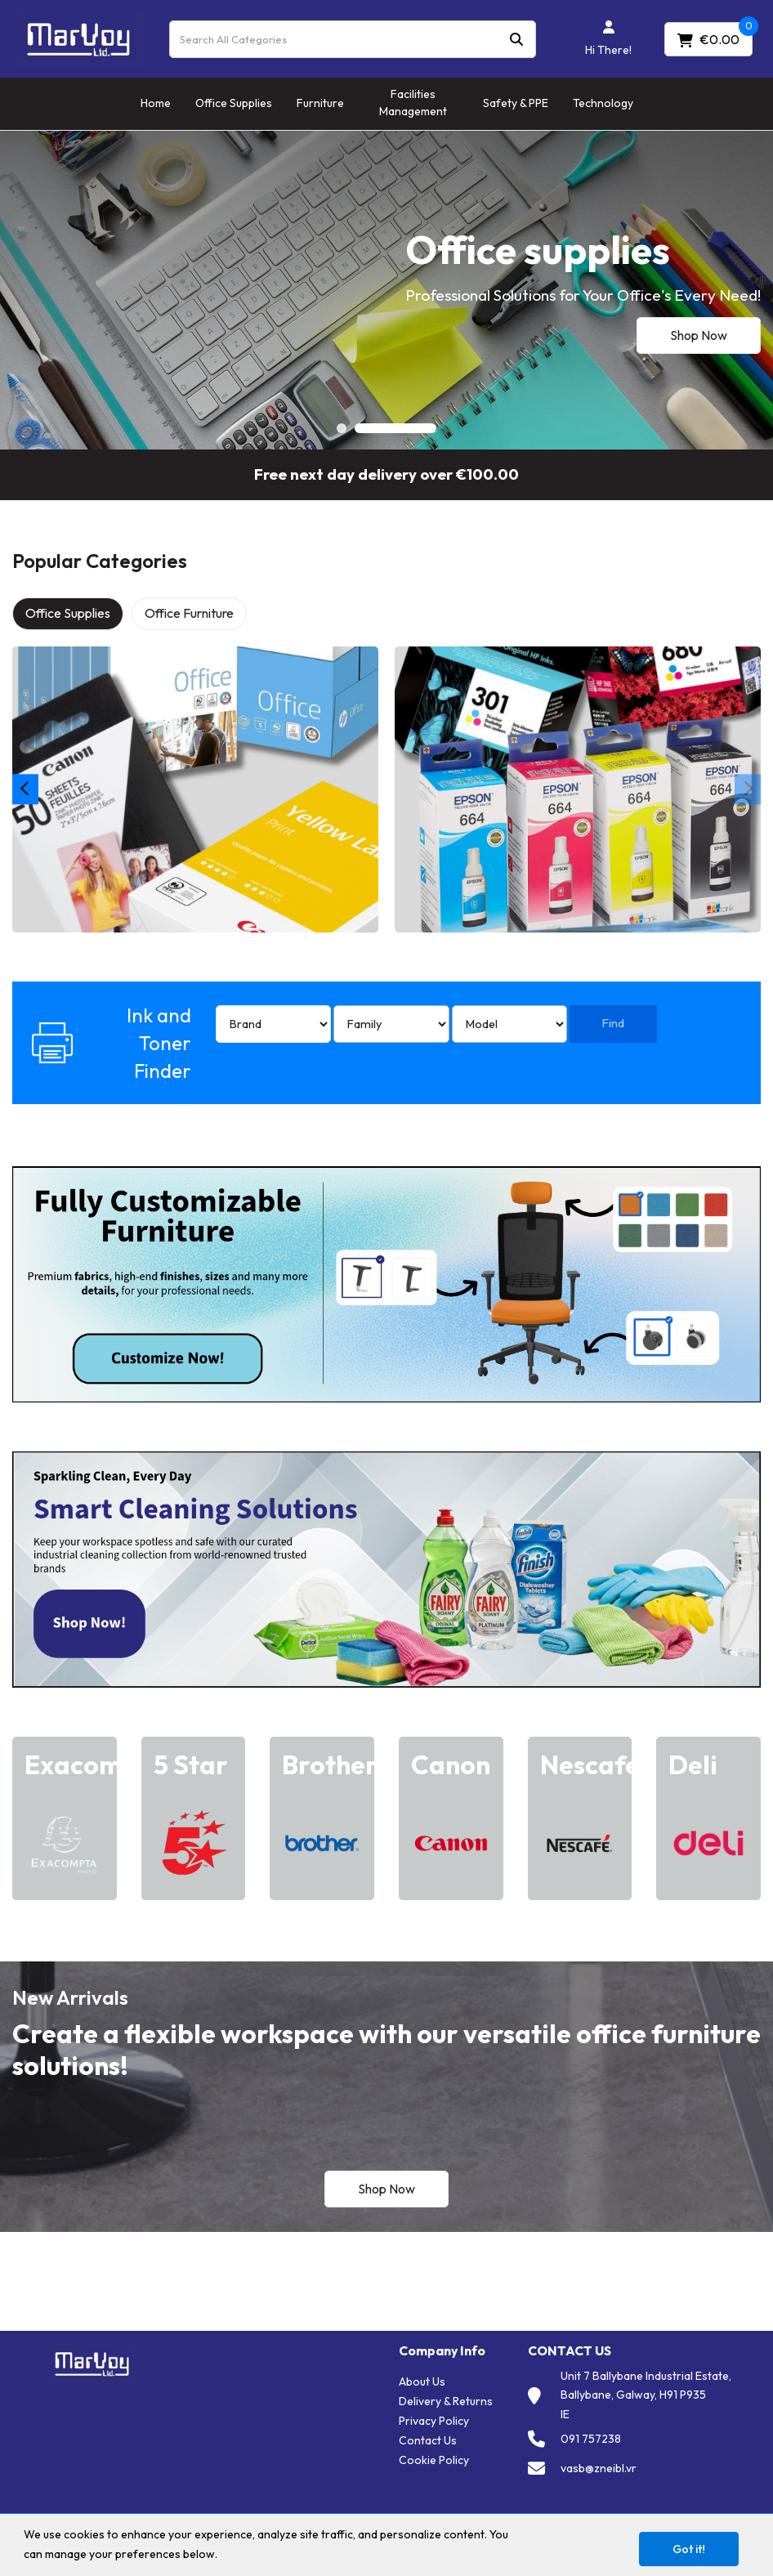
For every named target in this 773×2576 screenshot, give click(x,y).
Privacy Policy (434, 2420)
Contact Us (428, 2440)
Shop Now (698, 335)
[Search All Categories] (352, 39)
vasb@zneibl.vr (599, 2468)
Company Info (442, 2351)
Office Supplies (233, 103)
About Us (422, 2381)
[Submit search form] (516, 39)
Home (156, 103)
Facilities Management (413, 103)
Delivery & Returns (446, 2401)
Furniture (320, 103)
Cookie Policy (434, 2460)
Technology (603, 103)
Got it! (688, 2549)
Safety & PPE (515, 103)
